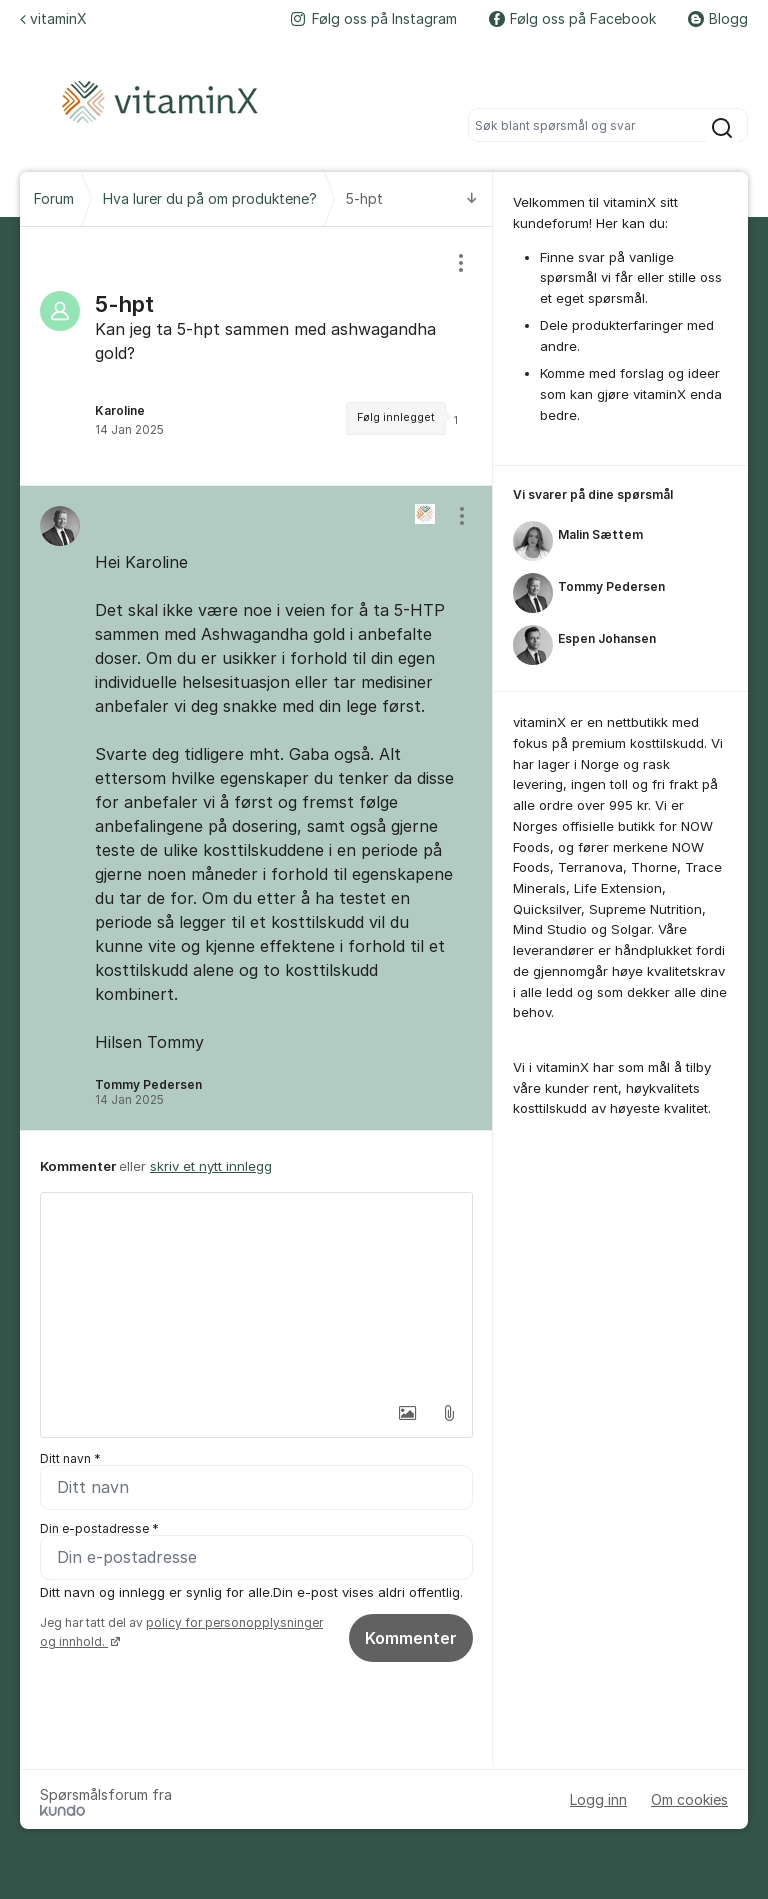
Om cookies (689, 1799)
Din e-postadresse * (99, 1528)
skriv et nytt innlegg (211, 1166)
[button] (407, 1413)
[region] (256, 356)
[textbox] (256, 1293)
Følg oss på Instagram (374, 18)
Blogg (718, 18)
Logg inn (598, 1799)
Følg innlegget (396, 417)
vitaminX (53, 18)
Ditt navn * (70, 1458)
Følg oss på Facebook (572, 18)
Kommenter (411, 1638)
